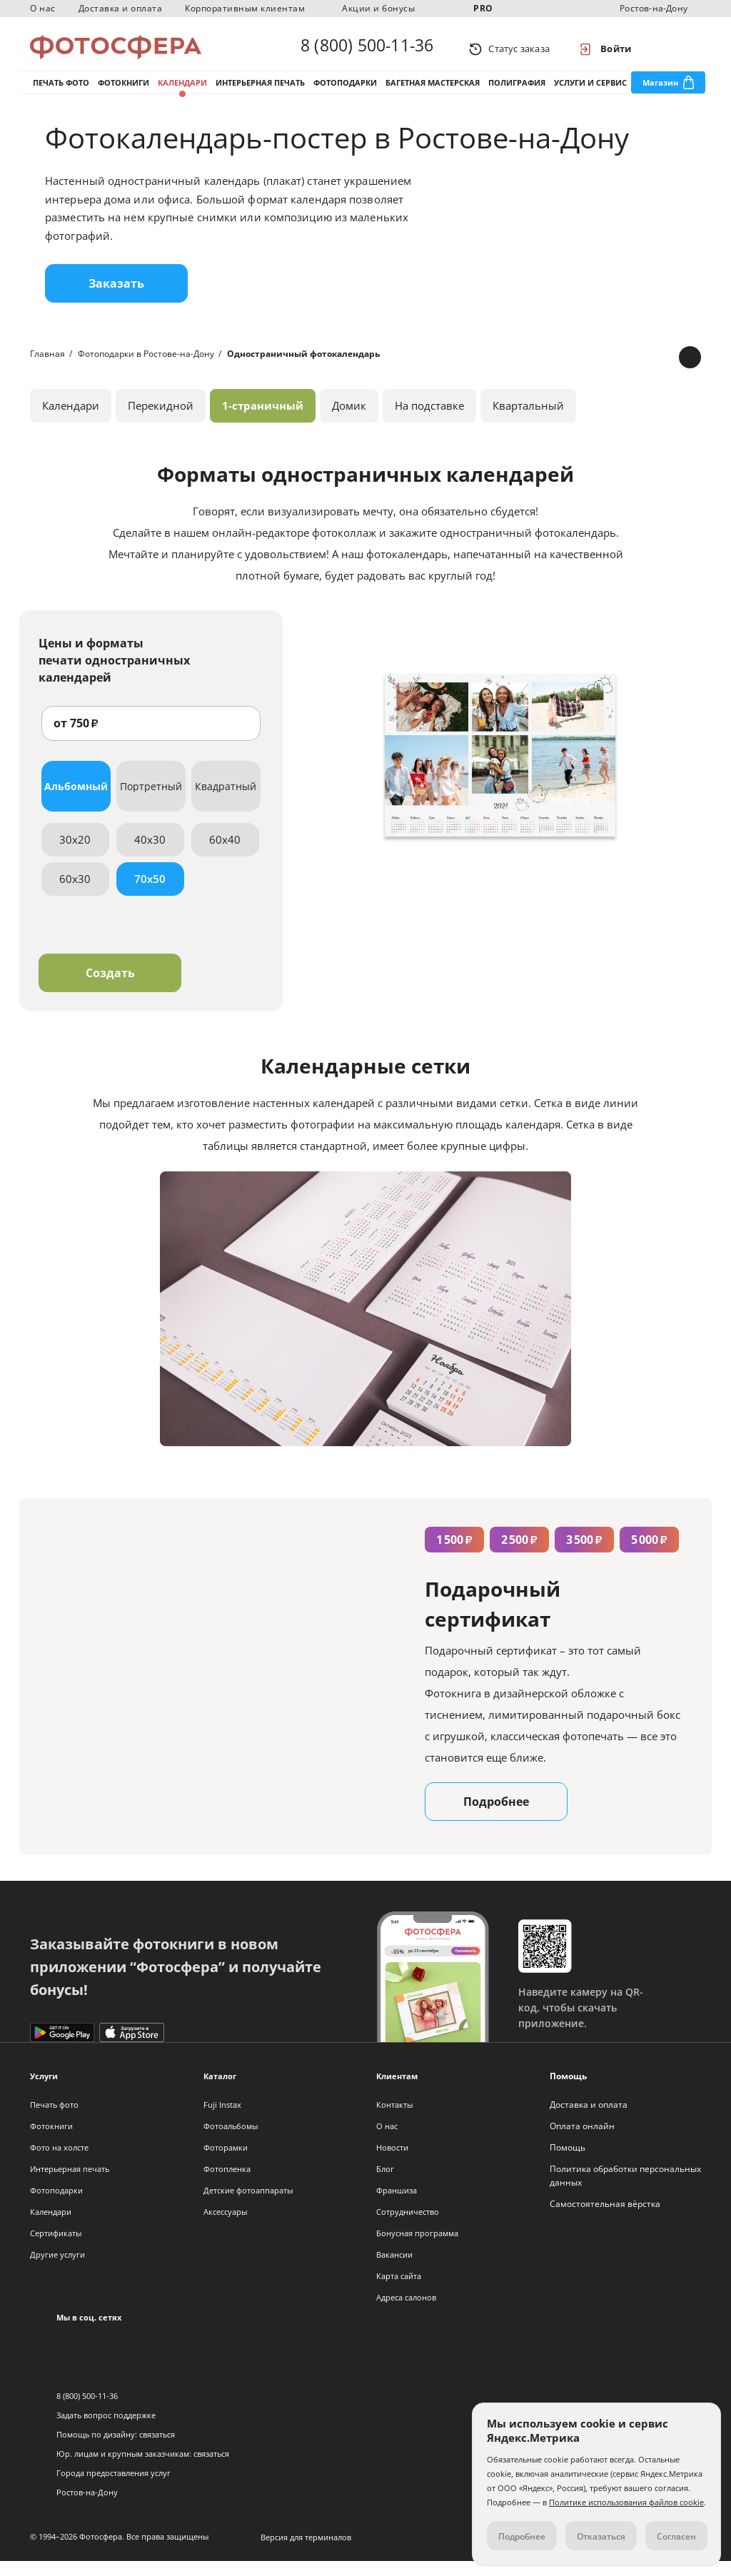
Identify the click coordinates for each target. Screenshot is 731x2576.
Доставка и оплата (121, 8)
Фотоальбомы (230, 2141)
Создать (110, 988)
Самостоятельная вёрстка (605, 2219)
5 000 (649, 1554)
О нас (43, 8)
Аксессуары (225, 2226)
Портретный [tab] (151, 801)
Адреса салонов (406, 2312)
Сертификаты (55, 2248)
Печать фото (61, 91)
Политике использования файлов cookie (626, 2502)
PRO (483, 8)
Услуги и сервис (590, 91)
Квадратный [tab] (225, 801)
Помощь (567, 2162)
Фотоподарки (345, 91)
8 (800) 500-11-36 (367, 48)
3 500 (584, 1554)
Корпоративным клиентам (245, 8)
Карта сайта (398, 2290)
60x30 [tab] (75, 894)
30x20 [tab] (75, 854)
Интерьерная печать (260, 91)
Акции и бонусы (378, 8)
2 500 (519, 1554)
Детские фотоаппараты (248, 2205)
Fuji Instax (222, 2119)
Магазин (660, 91)
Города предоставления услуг (113, 2487)
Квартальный (528, 420)
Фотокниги (123, 91)
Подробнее (496, 1816)
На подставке (429, 420)
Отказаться (601, 2536)
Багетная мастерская (432, 91)
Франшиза (396, 2205)
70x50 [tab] (150, 894)
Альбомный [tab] (76, 801)
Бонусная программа (417, 2248)
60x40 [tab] (225, 854)
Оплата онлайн (582, 2141)
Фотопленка (227, 2183)
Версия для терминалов (306, 2552)
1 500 (454, 1554)
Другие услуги (57, 2269)
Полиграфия (516, 91)
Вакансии (394, 2269)
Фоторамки (225, 2162)
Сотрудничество (407, 2226)
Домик (349, 420)
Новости (392, 2162)
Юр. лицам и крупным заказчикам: (123, 2468)
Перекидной (160, 420)
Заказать (116, 298)
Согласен (676, 2536)
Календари (182, 91)
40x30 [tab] (150, 854)
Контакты (394, 2119)
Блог (385, 2183)
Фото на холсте (59, 2162)
